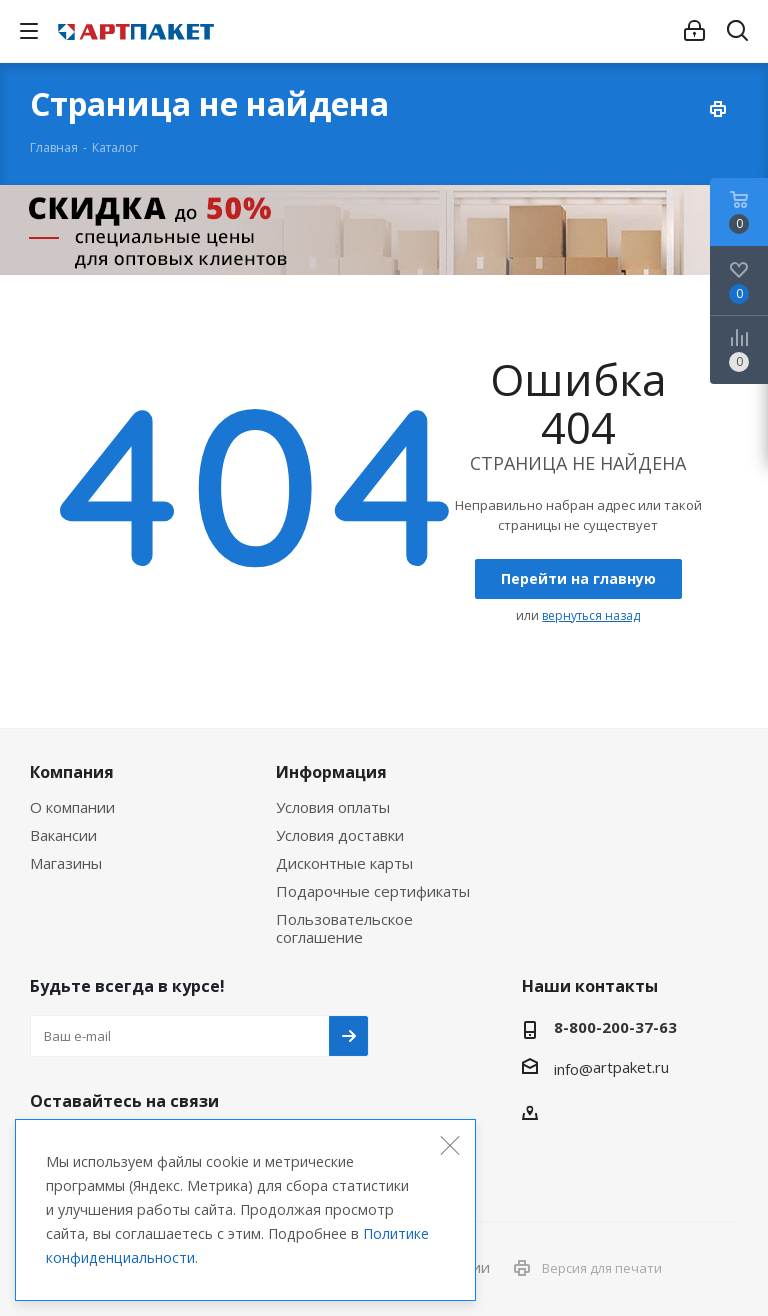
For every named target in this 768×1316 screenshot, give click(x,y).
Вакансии (63, 835)
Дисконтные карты (344, 863)
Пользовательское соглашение (344, 928)
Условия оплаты (333, 807)
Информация (331, 772)
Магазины (66, 863)
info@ (573, 1069)
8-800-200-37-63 (615, 1027)
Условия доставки (340, 835)
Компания (72, 772)
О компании (72, 807)
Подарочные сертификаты (373, 891)
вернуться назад (591, 615)
